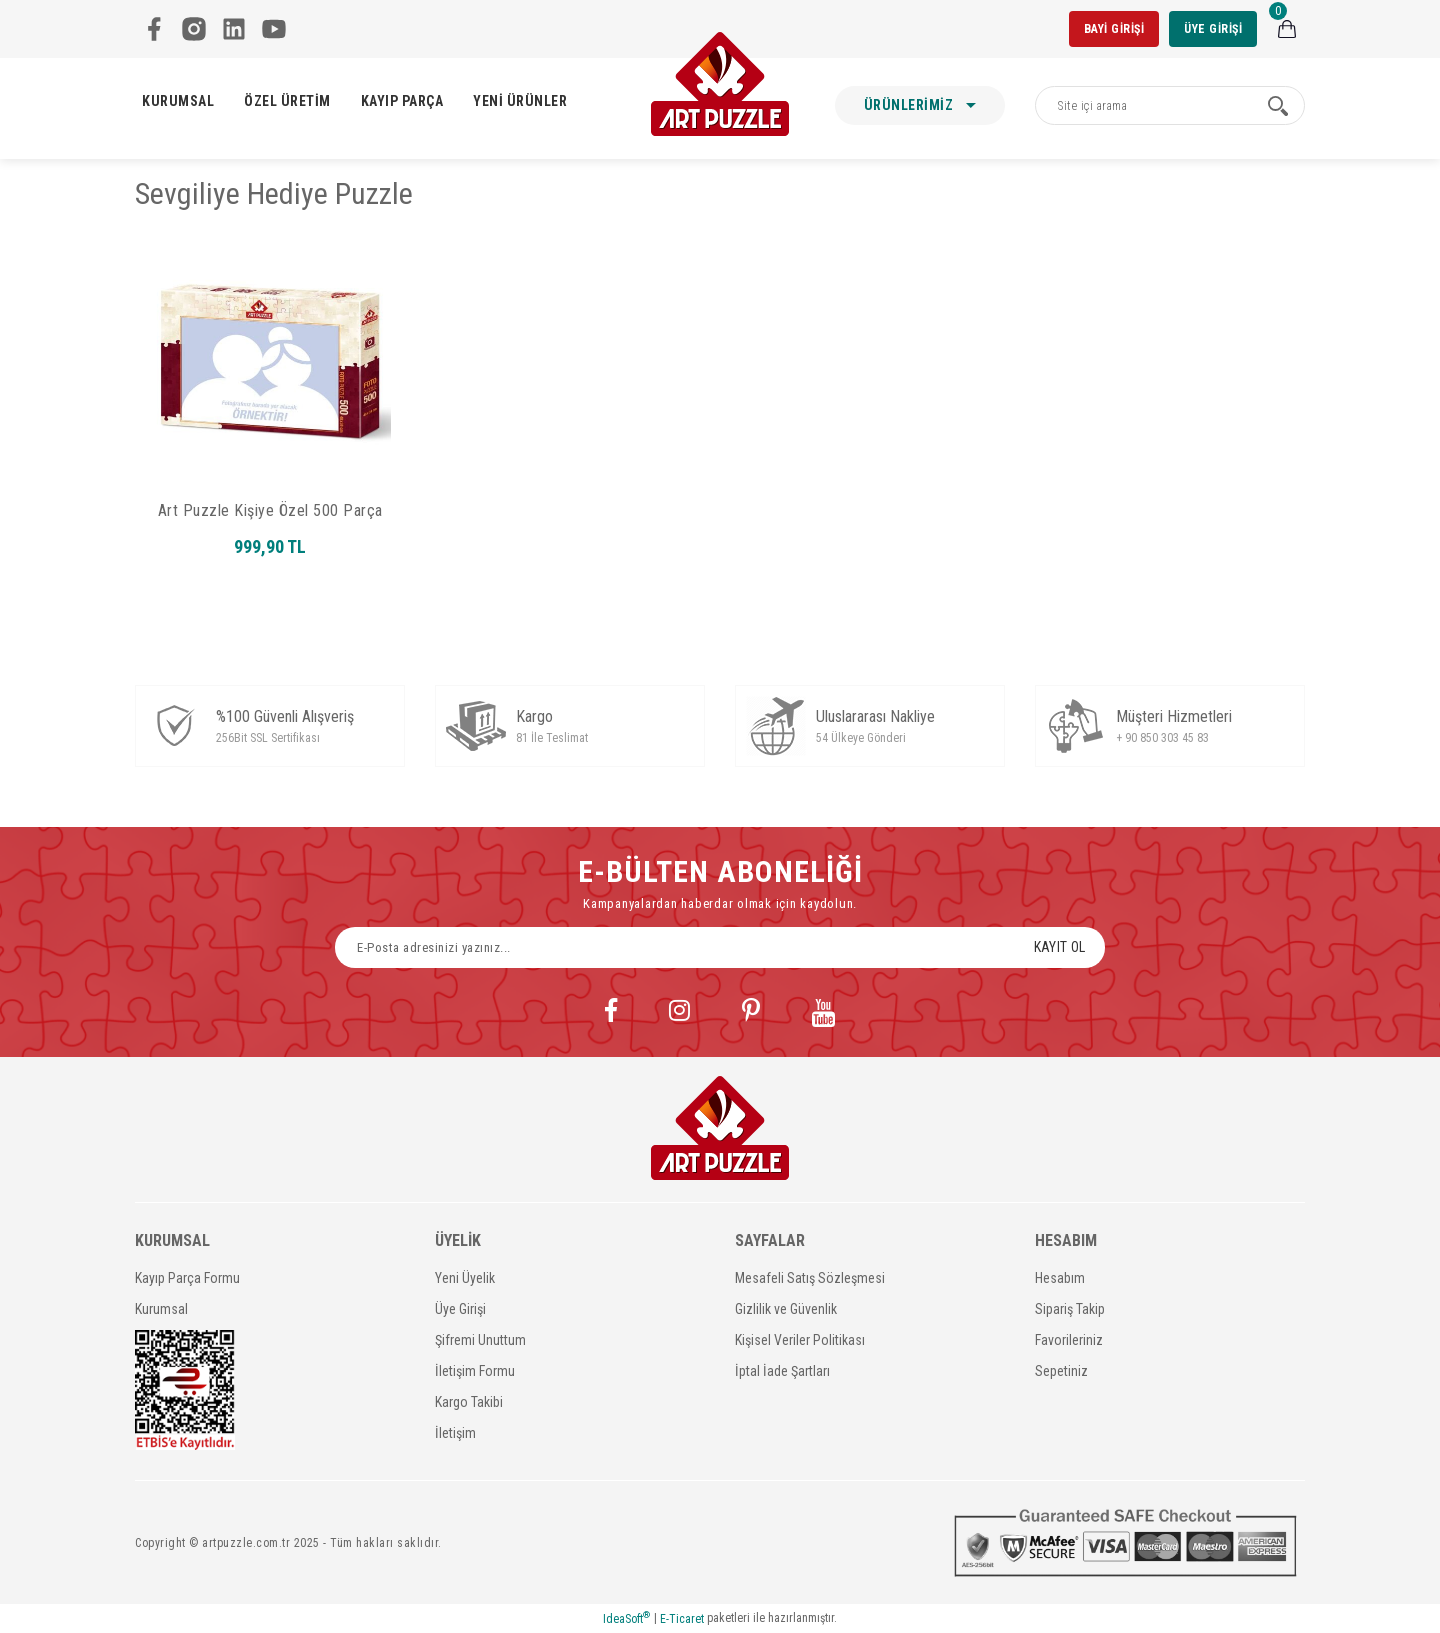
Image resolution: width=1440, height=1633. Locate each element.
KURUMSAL (178, 101)
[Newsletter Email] (720, 947)
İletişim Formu (475, 1371)
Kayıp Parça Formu (187, 1278)
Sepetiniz (1061, 1371)
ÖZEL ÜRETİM (287, 101)
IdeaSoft (626, 1618)
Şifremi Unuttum (480, 1340)
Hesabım (1060, 1278)
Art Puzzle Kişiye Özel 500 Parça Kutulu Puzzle (270, 511)
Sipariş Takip (1070, 1309)
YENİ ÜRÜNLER (520, 101)
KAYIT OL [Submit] (1059, 947)
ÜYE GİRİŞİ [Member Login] (1213, 29)
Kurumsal (161, 1309)
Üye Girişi (460, 1309)
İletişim (455, 1433)
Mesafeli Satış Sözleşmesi (810, 1278)
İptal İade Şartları (782, 1371)
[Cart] (1287, 29)
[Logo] (720, 84)
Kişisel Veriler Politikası (800, 1340)
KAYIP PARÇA (402, 101)
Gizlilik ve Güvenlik (786, 1309)
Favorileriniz (1069, 1340)
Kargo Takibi (469, 1402)
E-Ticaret (682, 1619)
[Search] (1170, 105)
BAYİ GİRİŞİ (1114, 29)
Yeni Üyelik (465, 1278)
